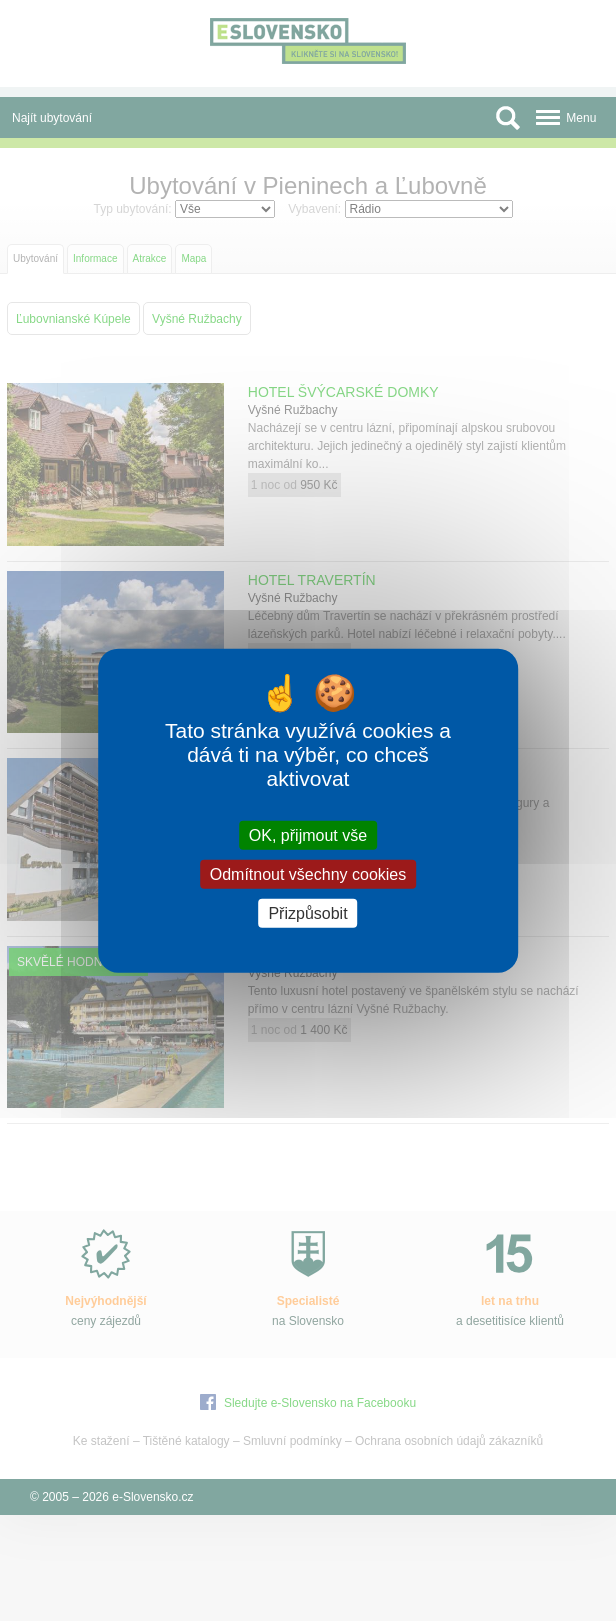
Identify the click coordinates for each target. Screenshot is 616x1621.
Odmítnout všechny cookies (308, 873)
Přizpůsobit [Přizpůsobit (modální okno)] (307, 913)
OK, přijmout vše (308, 834)
